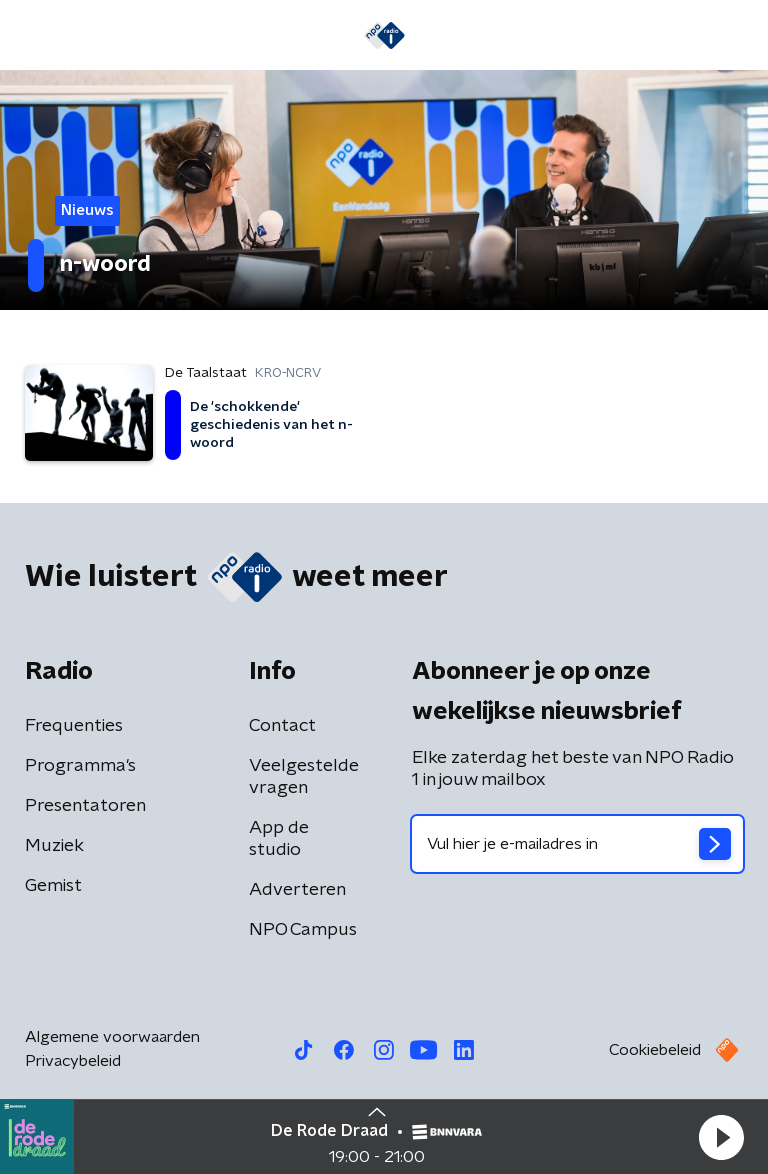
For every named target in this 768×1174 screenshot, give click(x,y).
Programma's (80, 766)
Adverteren (297, 890)
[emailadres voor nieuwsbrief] (577, 844)
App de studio (279, 839)
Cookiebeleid (655, 1050)
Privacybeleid (73, 1061)
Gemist (53, 886)
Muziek (54, 846)
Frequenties (74, 726)
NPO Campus (303, 930)
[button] (721, 1137)
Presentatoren (85, 806)
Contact (282, 726)
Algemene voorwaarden (112, 1037)
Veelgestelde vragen (304, 777)
